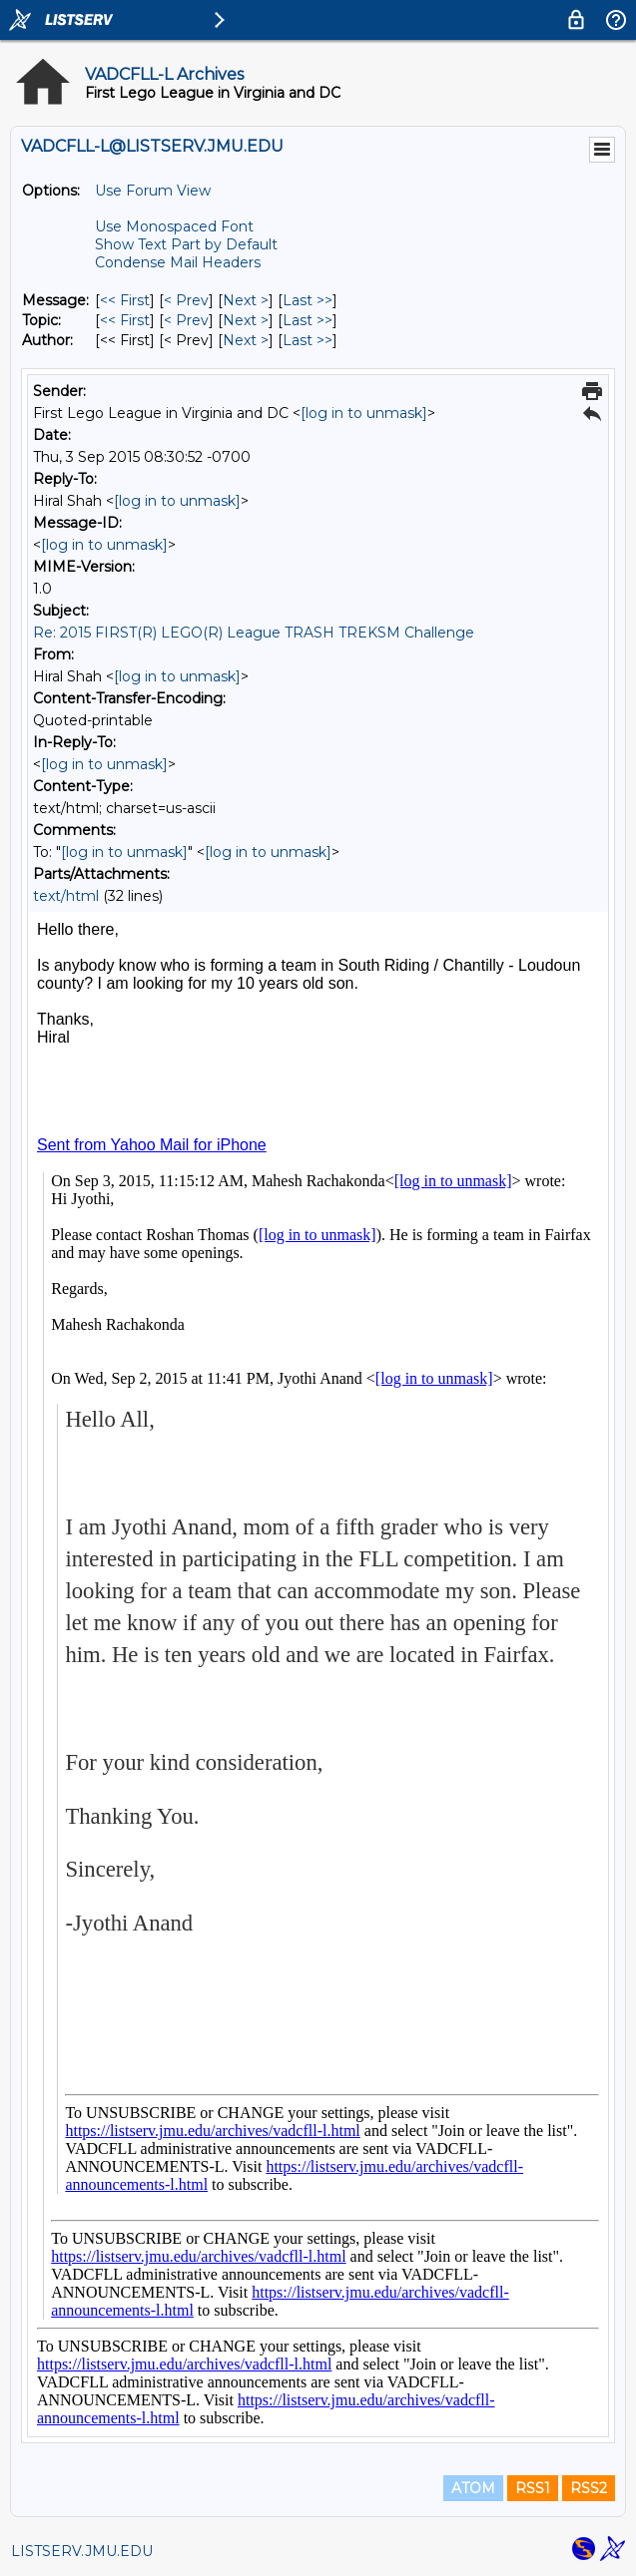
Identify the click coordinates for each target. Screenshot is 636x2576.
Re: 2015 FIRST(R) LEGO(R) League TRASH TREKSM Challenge (253, 633)
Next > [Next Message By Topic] (246, 320)
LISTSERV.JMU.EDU (82, 2551)
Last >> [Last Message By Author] (307, 340)
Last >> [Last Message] (307, 300)
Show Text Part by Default (186, 244)
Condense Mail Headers (178, 262)
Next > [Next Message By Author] (246, 340)
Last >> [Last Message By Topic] (307, 320)
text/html (66, 896)
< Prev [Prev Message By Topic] (186, 320)
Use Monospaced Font (174, 226)
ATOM (473, 2488)
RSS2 (588, 2488)
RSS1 (532, 2488)
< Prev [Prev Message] (186, 300)
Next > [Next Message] (246, 300)
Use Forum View (153, 191)
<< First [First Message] (125, 300)
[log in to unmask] (364, 413)
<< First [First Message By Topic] (125, 320)
